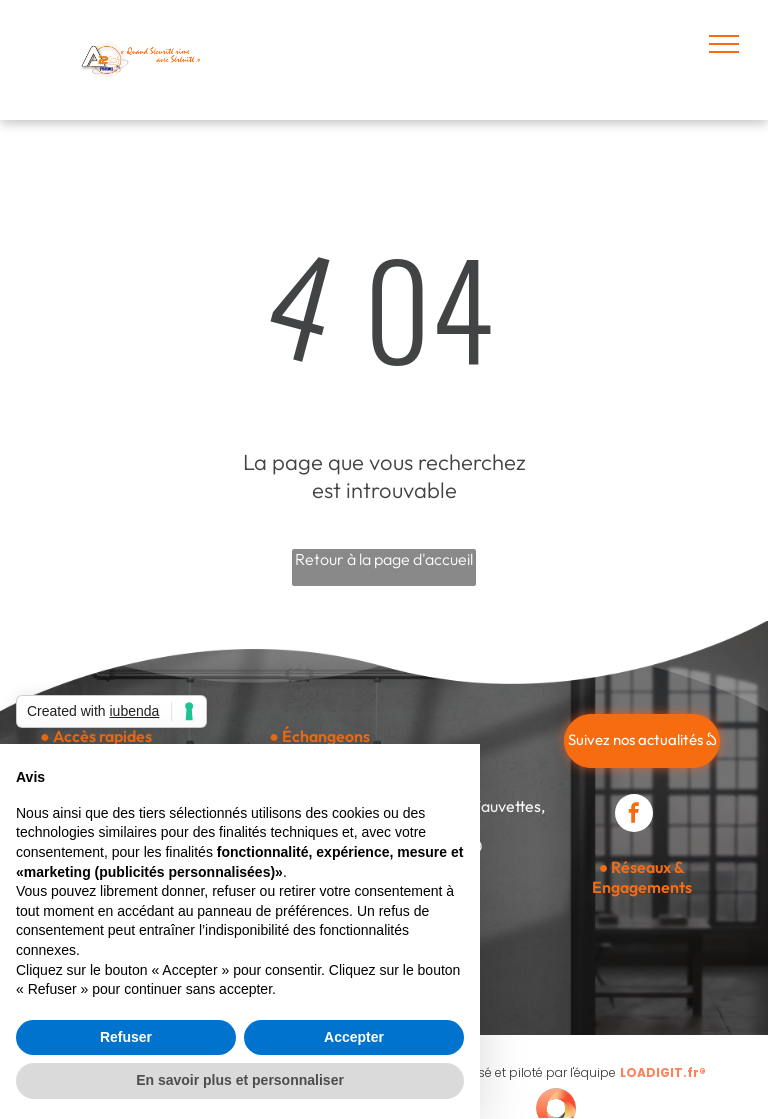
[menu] (724, 44)
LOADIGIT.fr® (663, 1072)
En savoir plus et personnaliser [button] (240, 1080)
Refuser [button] (126, 1037)
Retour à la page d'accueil (384, 559)
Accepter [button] (354, 1037)
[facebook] (634, 815)
